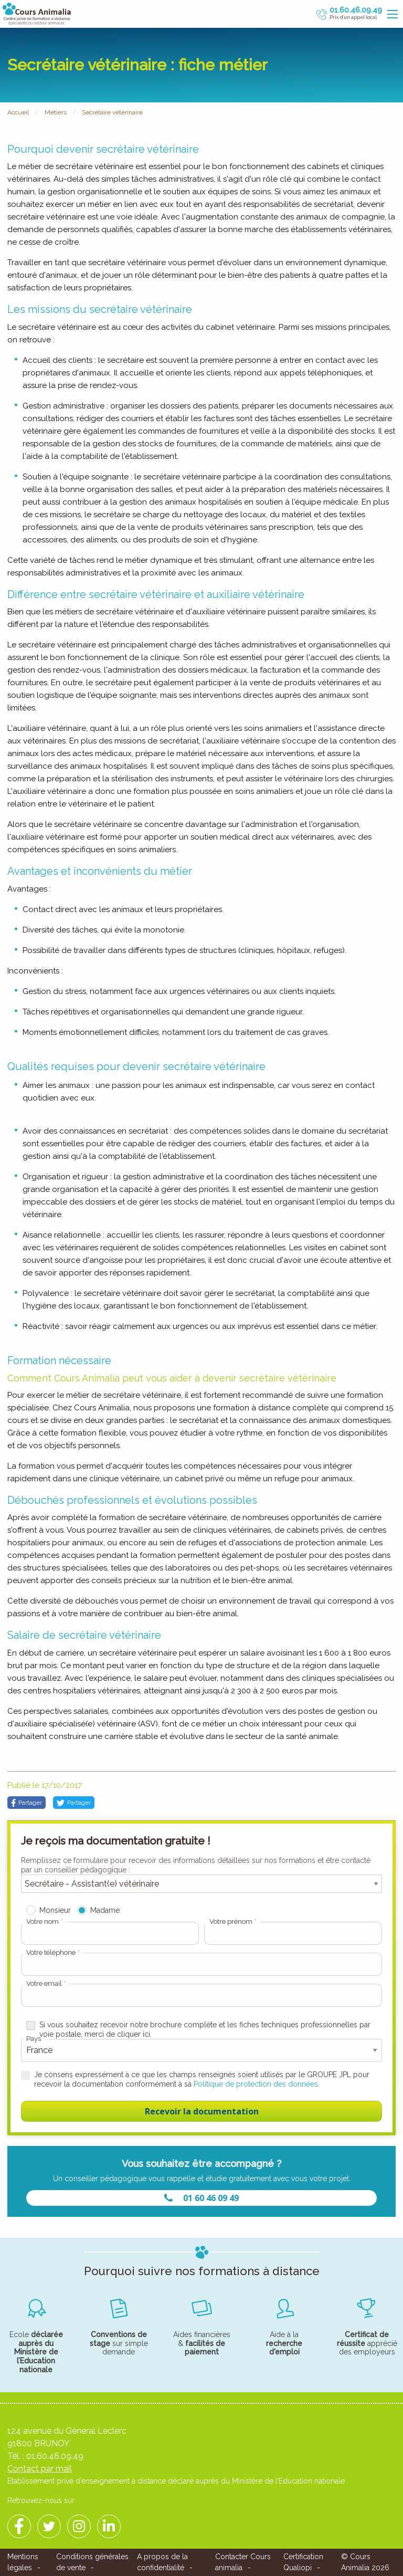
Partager (26, 1803)
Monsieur (55, 1910)
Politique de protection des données (256, 2084)
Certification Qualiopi (303, 2562)
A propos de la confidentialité (162, 2562)
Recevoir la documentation (202, 2111)
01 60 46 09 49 (201, 2198)
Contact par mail (39, 2469)
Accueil (18, 112)
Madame (105, 1910)
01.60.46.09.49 (54, 2456)
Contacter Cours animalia (243, 2562)
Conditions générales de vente (92, 2562)
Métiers (56, 112)
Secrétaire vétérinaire (112, 112)
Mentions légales (22, 2562)
